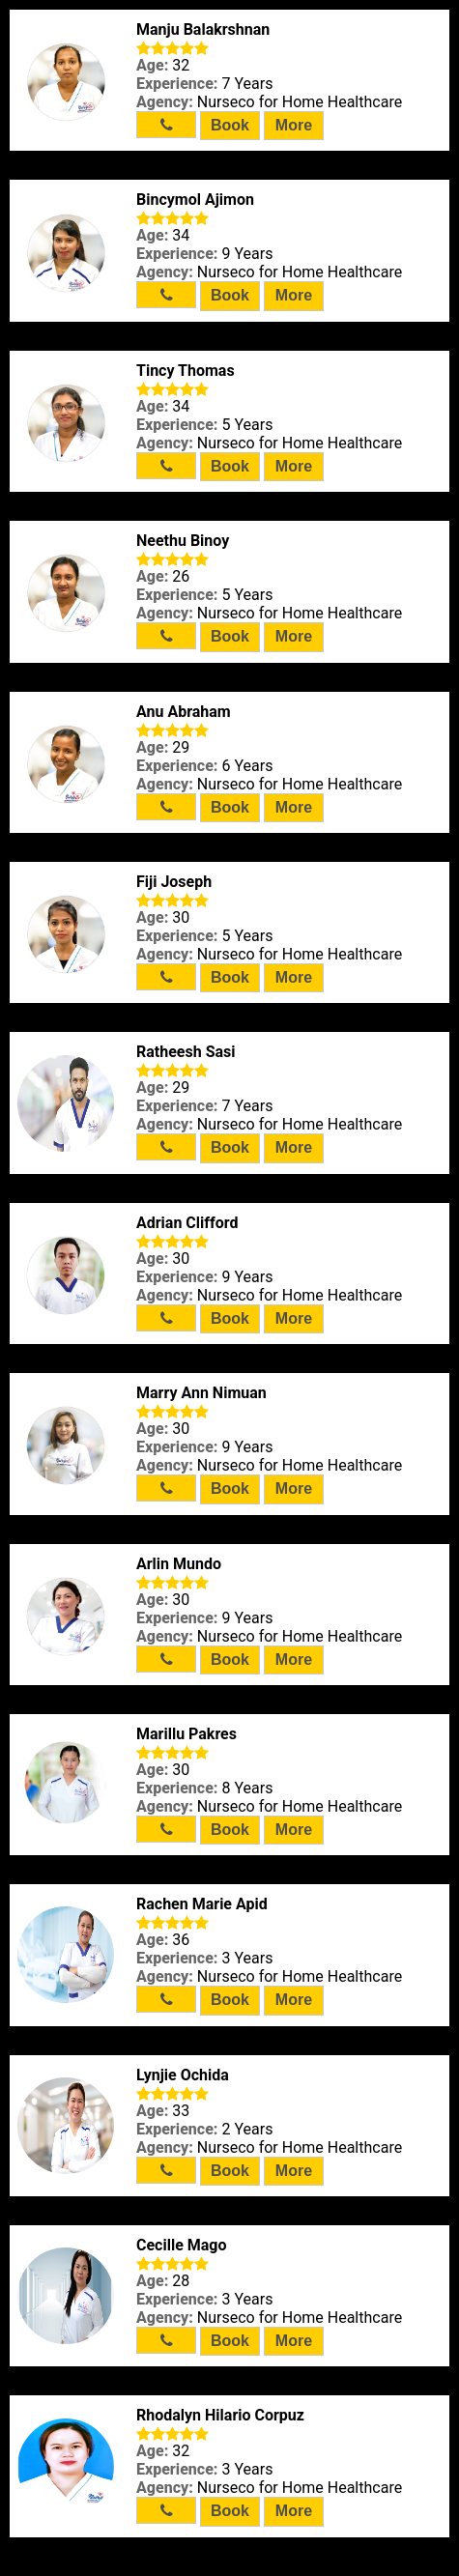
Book (230, 125)
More (293, 125)
